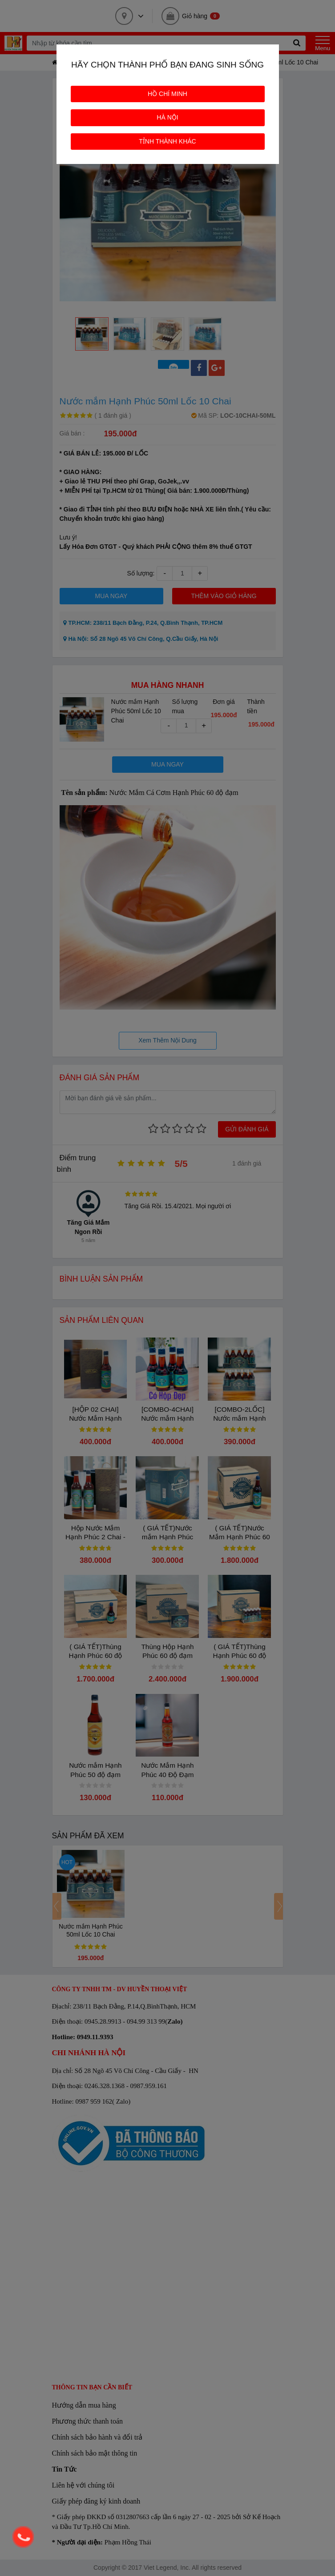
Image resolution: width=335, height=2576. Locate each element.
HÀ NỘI (167, 117)
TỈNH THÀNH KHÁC (167, 141)
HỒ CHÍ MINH (167, 93)
